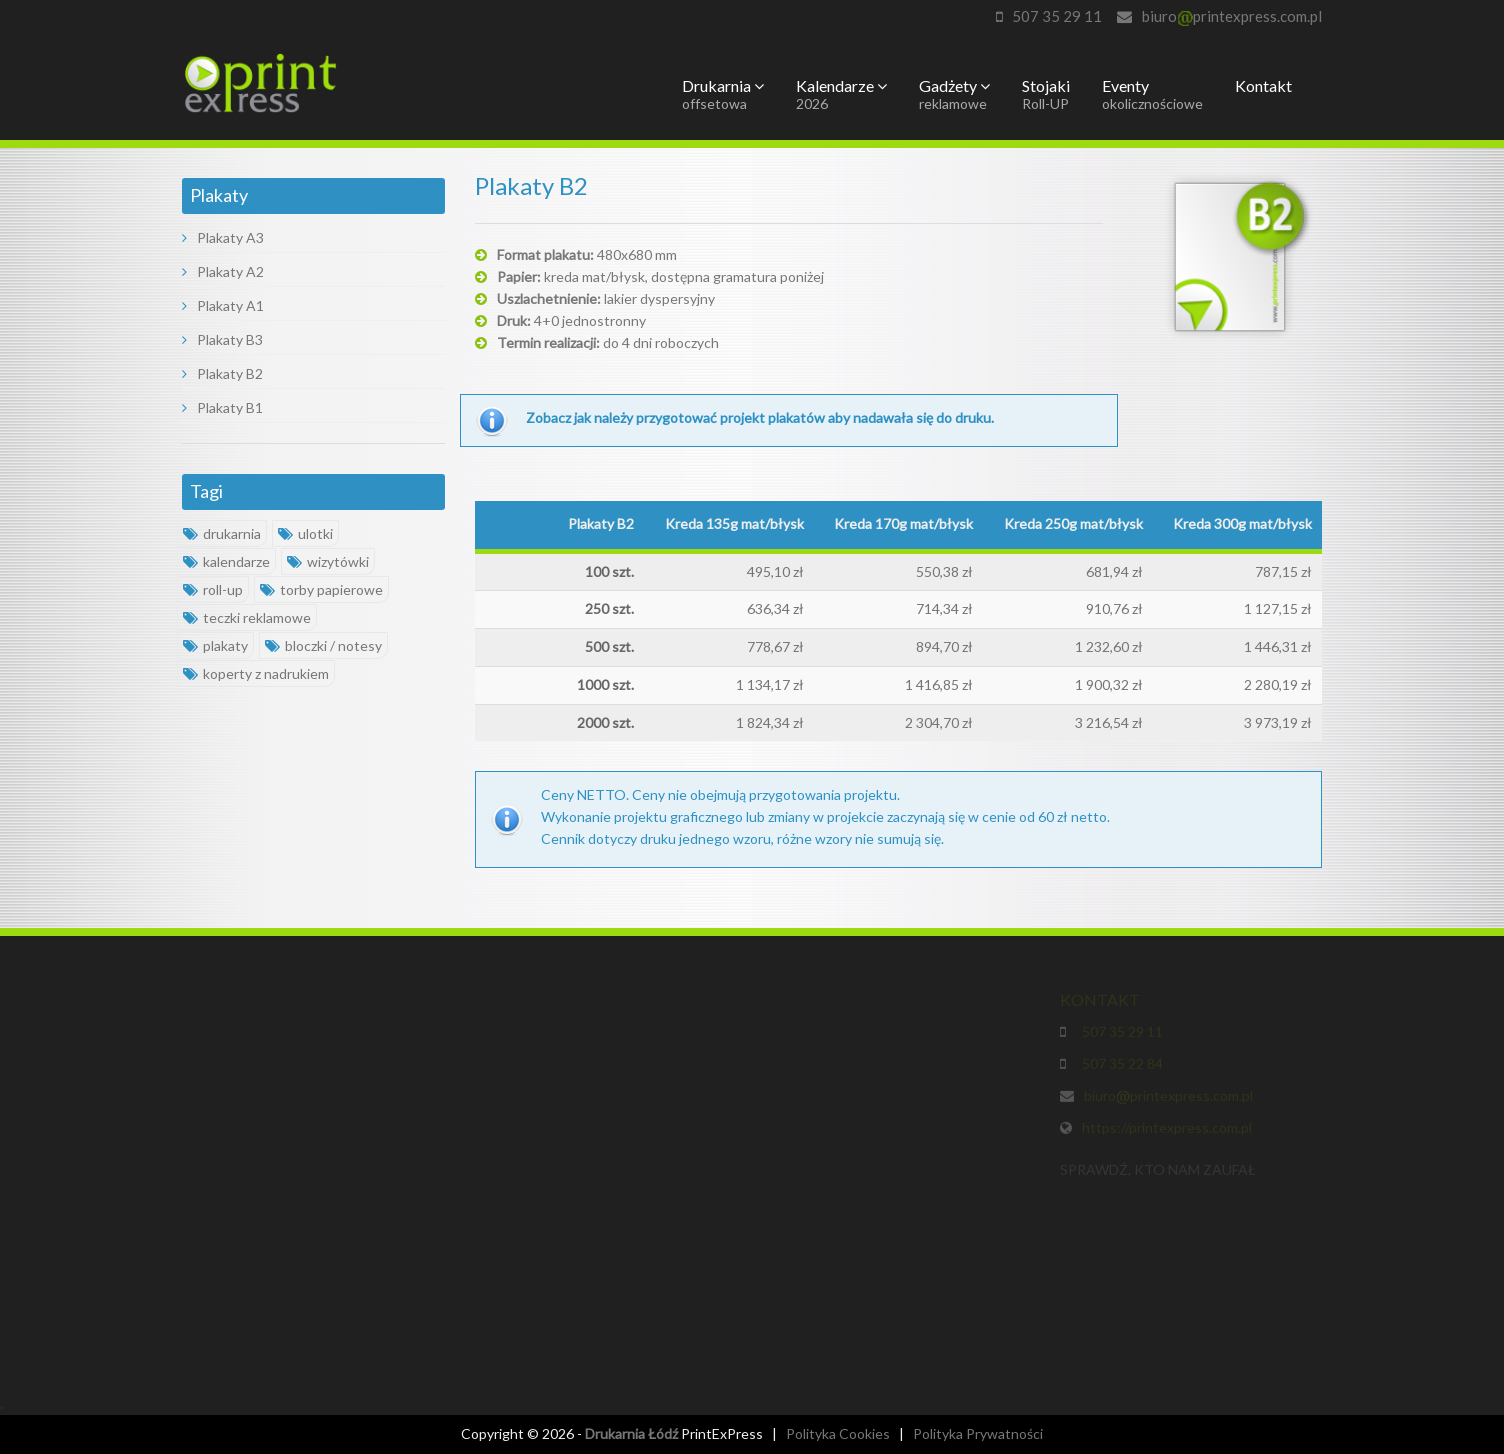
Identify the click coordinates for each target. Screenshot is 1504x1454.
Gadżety (954, 94)
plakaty (215, 645)
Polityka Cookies (838, 1433)
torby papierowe (321, 589)
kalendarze (226, 561)
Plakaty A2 (223, 271)
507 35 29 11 (1057, 16)
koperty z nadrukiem (256, 673)
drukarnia (222, 533)
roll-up (213, 589)
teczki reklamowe (247, 617)
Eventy (1152, 94)
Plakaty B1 (222, 407)
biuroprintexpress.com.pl (1232, 16)
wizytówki (328, 561)
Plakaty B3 (222, 339)
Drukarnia (723, 94)
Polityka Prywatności (978, 1433)
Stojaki (1046, 94)
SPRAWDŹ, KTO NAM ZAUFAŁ (1158, 1172)
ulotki (305, 533)
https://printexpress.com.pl (1167, 1130)
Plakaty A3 (223, 237)
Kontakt (1263, 85)
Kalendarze (841, 94)
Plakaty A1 (223, 305)
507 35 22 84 (1119, 1066)
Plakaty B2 (222, 373)
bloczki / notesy (323, 645)
